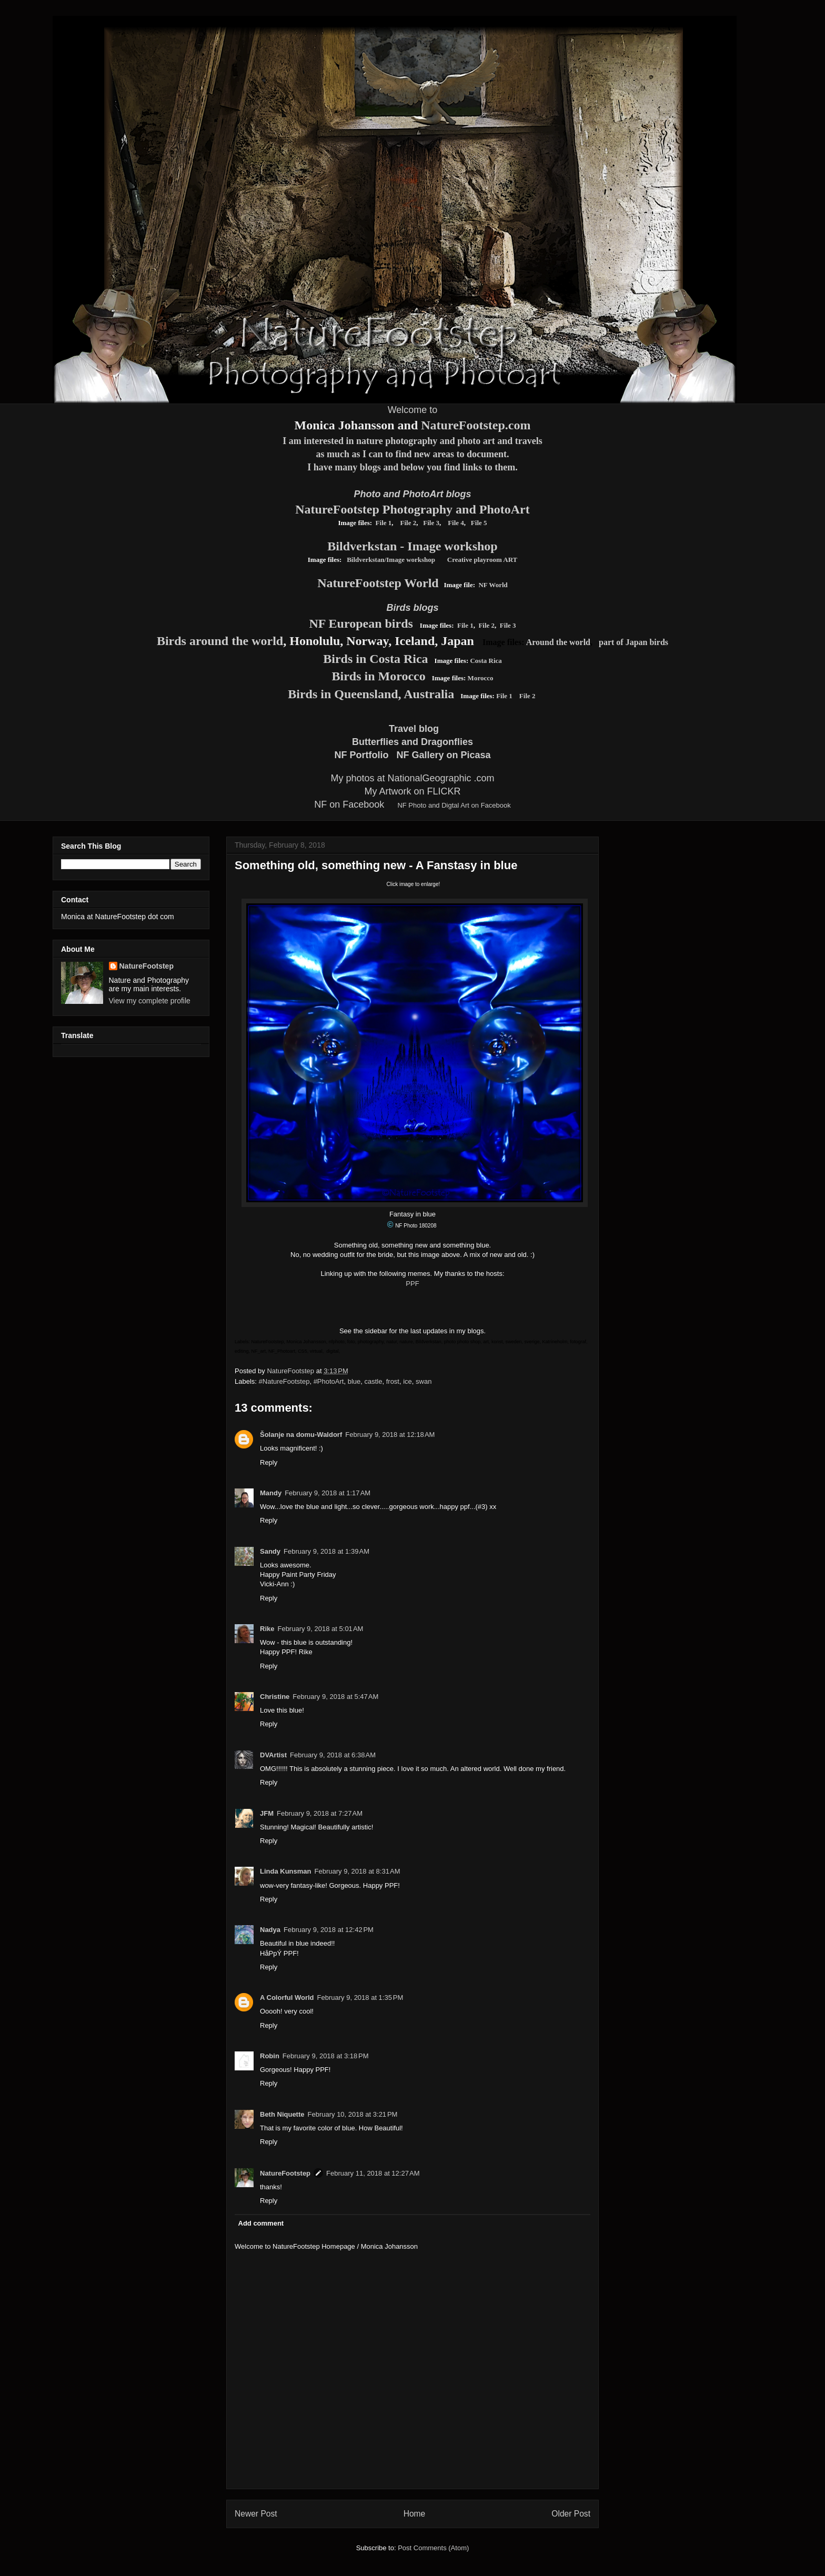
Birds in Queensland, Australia (371, 694)
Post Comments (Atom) (433, 2548)
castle (374, 1381)
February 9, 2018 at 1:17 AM (327, 1493)
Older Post (570, 2513)
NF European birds (361, 623)
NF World (492, 585)
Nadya (270, 1930)
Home (415, 2513)
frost (392, 1381)
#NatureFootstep (284, 1381)
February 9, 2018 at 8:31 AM (357, 1871)
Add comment (261, 2223)
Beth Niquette (282, 2114)
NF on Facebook (349, 804)
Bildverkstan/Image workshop (391, 560)
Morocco (481, 678)
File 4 (455, 523)
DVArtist (273, 1755)
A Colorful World (287, 1997)
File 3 (431, 523)
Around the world (558, 642)
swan (423, 1381)
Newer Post (256, 2513)
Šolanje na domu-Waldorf (301, 1434)
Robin (269, 2056)
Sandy (270, 1551)
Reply (268, 1462)
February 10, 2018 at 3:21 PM (353, 2114)
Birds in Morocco (379, 676)
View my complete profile (149, 1001)
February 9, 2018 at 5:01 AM (320, 1629)
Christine (274, 1696)
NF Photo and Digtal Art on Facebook (453, 805)
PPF (412, 1283)
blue (354, 1381)
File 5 (479, 523)
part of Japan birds (633, 642)
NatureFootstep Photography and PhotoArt (412, 509)
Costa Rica (485, 661)
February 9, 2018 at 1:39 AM (326, 1551)
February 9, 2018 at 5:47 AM (335, 1696)
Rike (267, 1629)
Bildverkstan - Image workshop (412, 546)
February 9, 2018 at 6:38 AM (333, 1755)
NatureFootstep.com (475, 425)
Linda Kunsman (285, 1871)
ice (407, 1381)
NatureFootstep (285, 2173)
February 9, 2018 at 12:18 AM (390, 1434)
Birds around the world (220, 641)
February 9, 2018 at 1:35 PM (360, 1997)
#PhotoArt (329, 1381)
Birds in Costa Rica (375, 659)
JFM (267, 1813)
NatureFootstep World (377, 583)
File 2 (408, 523)
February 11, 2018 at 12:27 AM (372, 2173)
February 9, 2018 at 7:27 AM (320, 1813)
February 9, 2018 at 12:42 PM (329, 1930)
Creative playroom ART (482, 560)
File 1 (384, 523)
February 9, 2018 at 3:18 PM (326, 2056)
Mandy (270, 1493)
